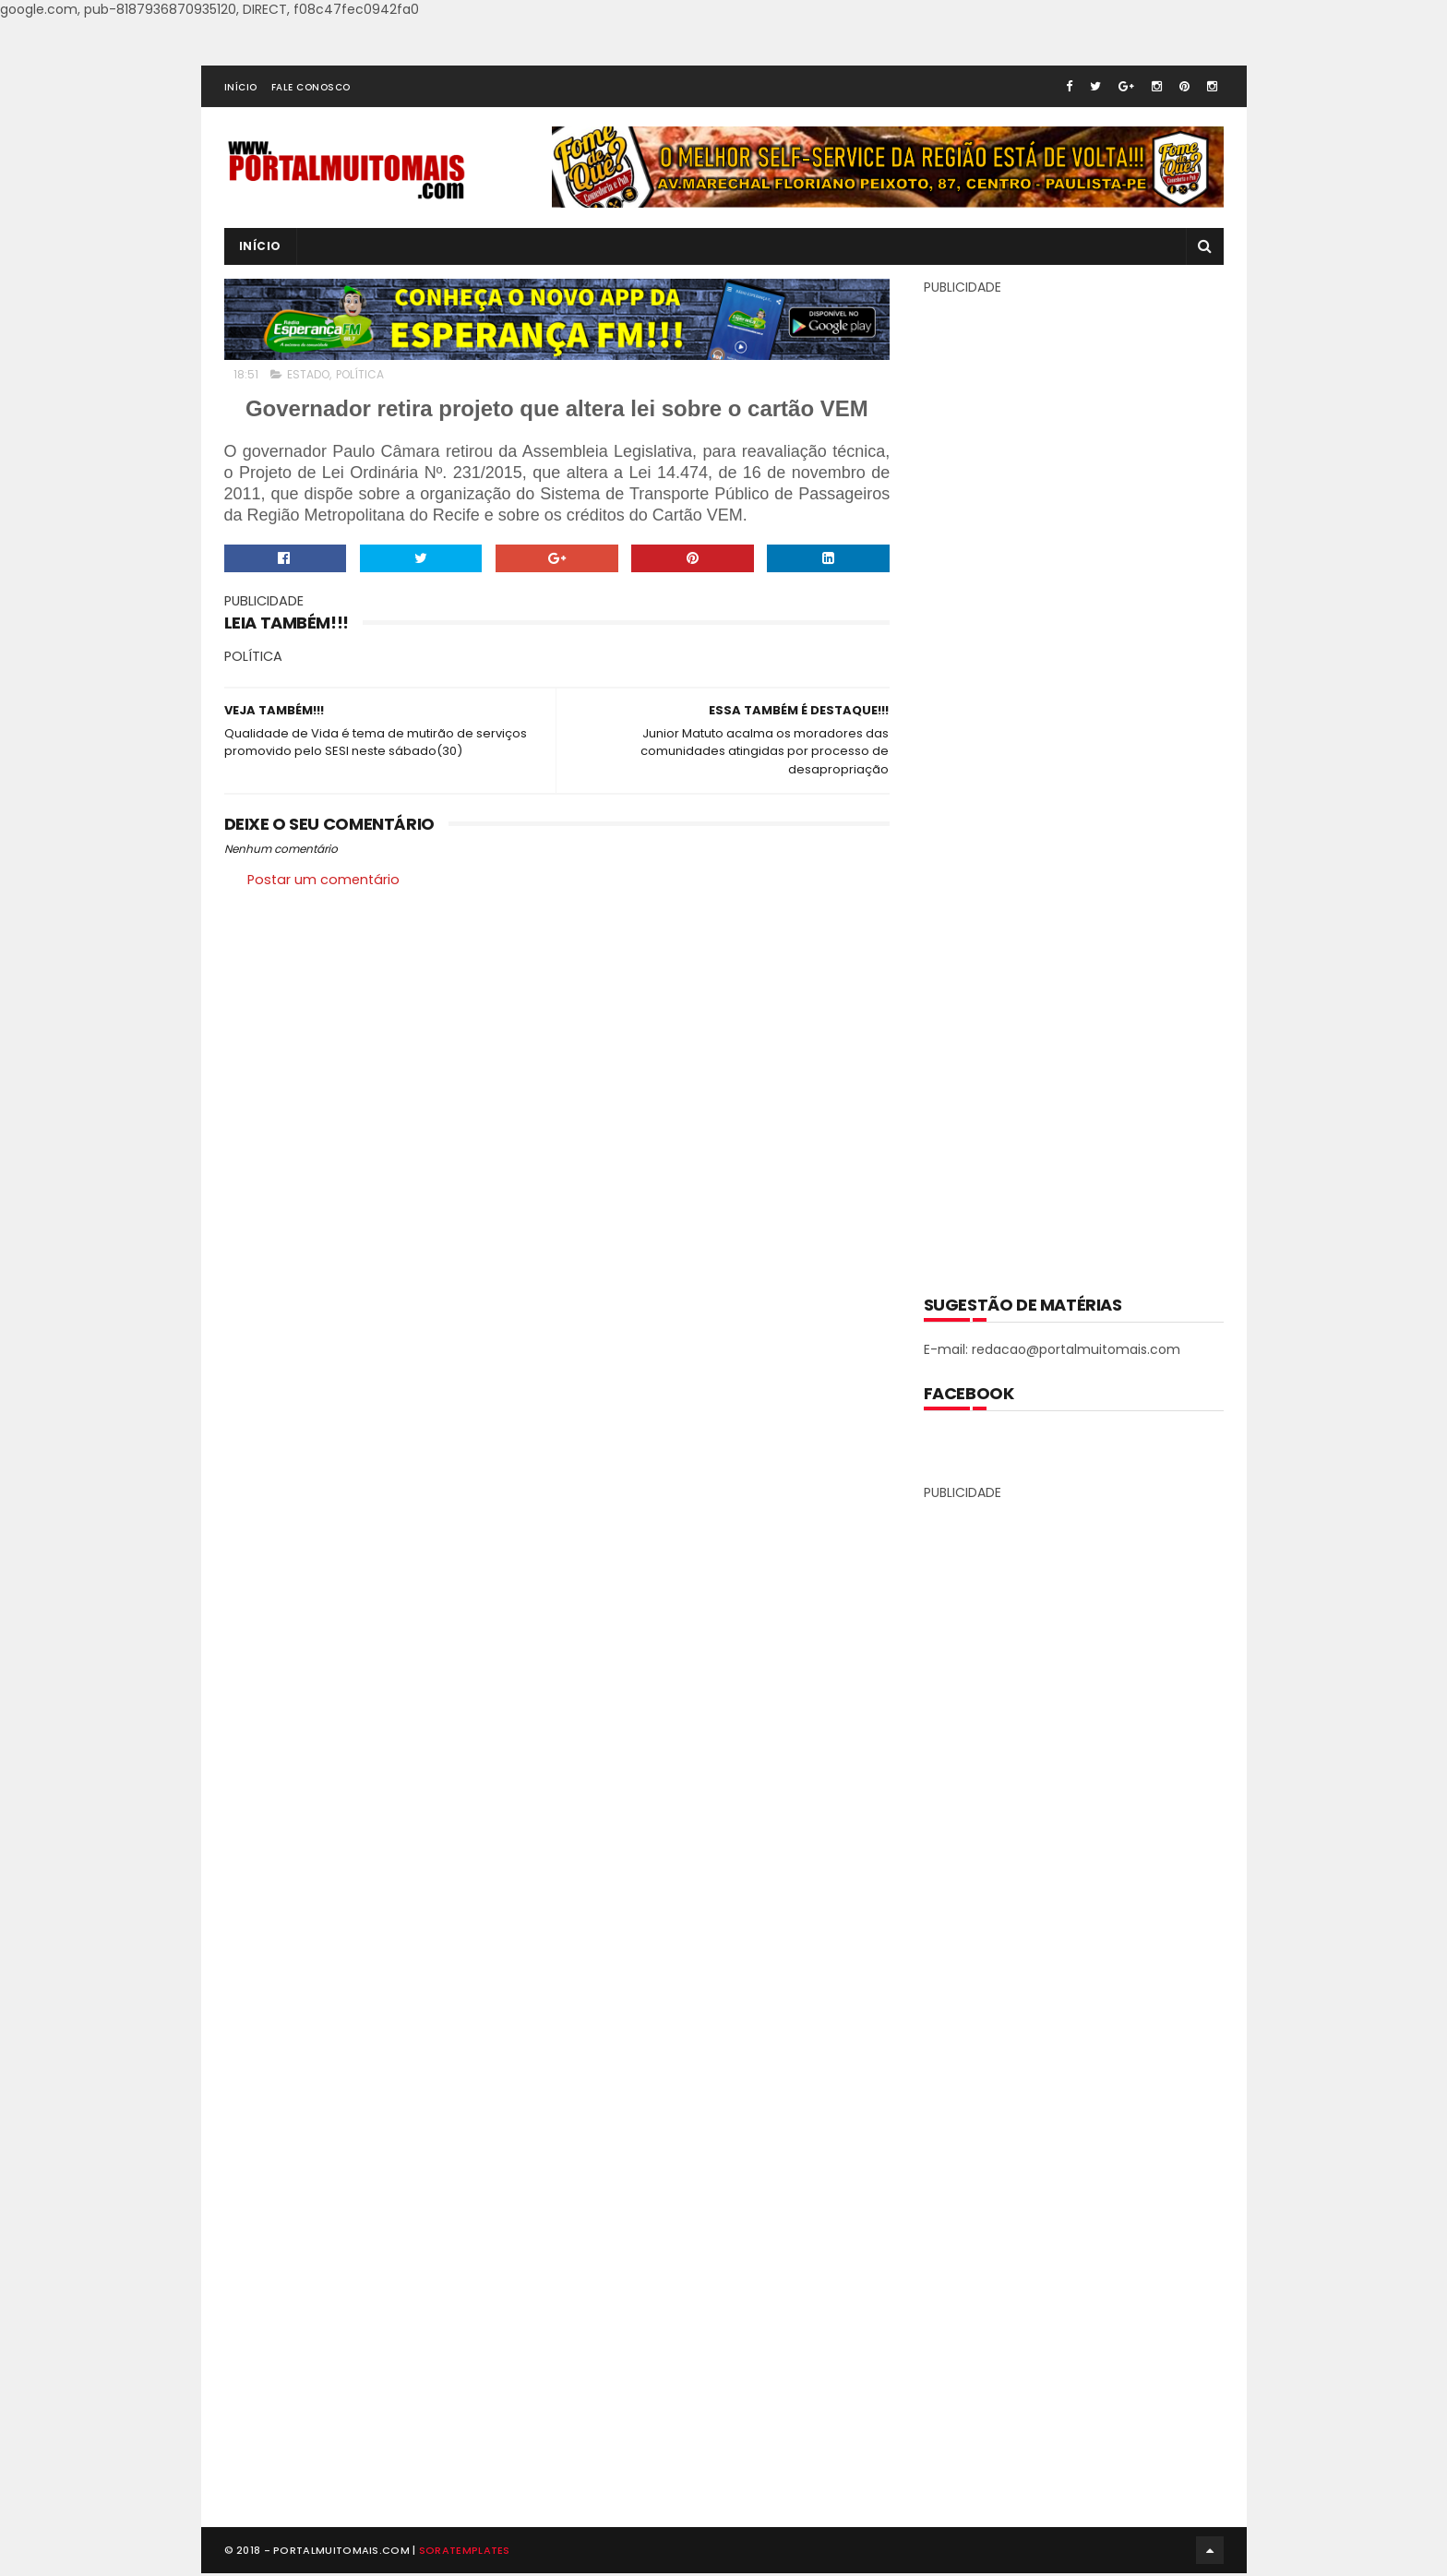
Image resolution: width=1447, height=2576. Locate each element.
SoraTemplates (464, 2553)
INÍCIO (240, 87)
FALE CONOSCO (311, 87)
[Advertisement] (1073, 781)
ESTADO (308, 374)
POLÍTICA (360, 374)
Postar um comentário (323, 880)
